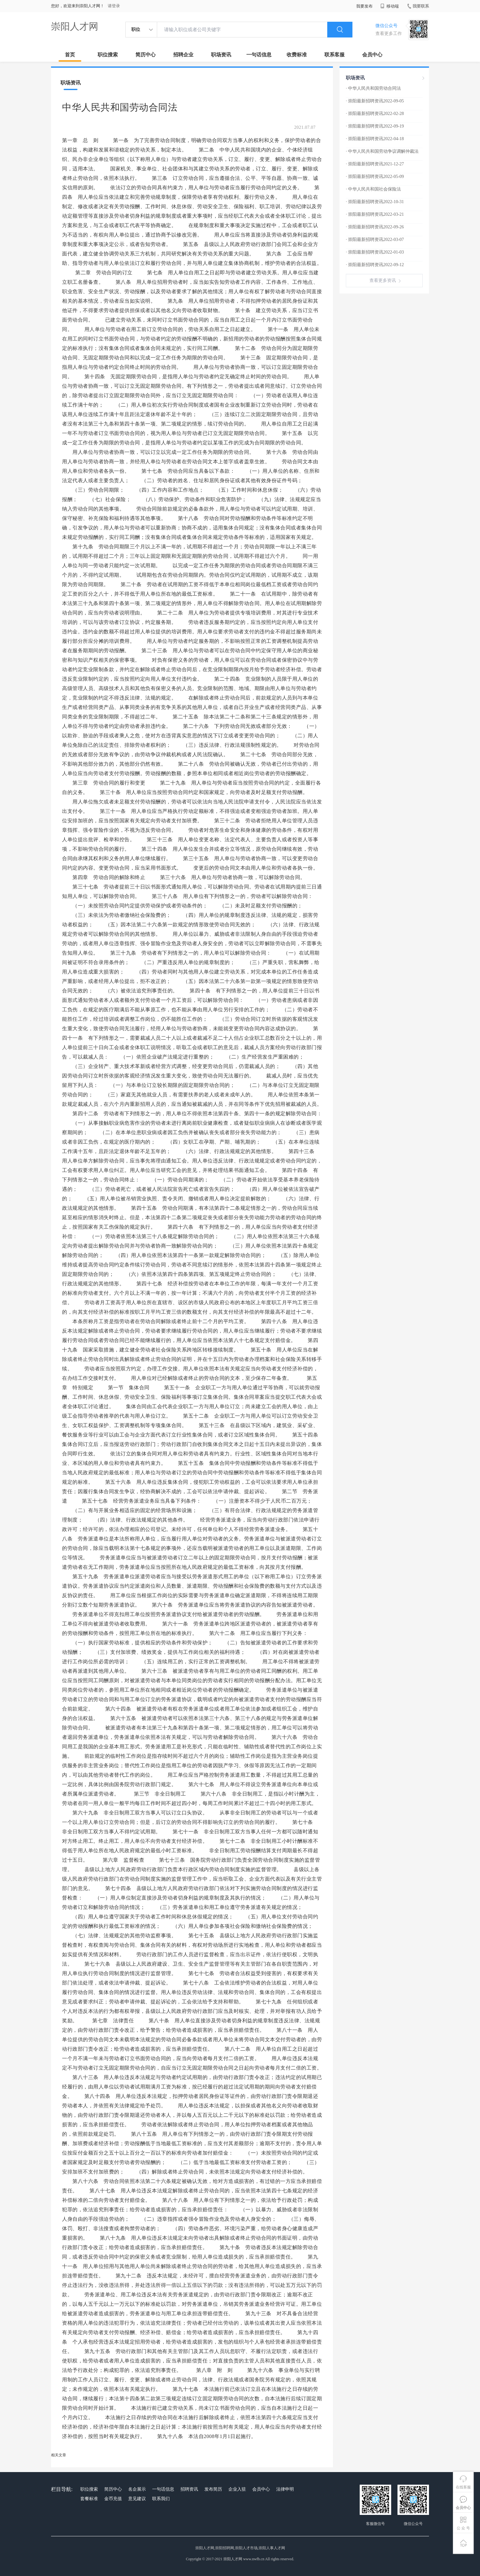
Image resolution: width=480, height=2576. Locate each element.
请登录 (114, 5)
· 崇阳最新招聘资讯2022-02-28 (375, 113)
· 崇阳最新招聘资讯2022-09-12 (375, 264)
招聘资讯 (189, 2489)
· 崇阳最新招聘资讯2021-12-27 (375, 164)
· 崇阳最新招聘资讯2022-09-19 (375, 126)
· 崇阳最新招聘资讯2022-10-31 (375, 201)
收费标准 (297, 54)
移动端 (389, 6)
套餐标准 (89, 2498)
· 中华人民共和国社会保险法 (373, 189)
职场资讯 (221, 54)
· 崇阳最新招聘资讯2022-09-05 (375, 101)
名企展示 (137, 2489)
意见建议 (137, 2498)
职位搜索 (108, 54)
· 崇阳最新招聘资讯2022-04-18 (375, 138)
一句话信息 (258, 54)
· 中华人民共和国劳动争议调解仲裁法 (382, 151)
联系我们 (161, 2498)
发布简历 (213, 2489)
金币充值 (113, 2498)
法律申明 (285, 2489)
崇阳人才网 (74, 26)
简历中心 (145, 54)
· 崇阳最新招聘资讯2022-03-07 (375, 239)
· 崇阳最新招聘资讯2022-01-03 (375, 252)
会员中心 (372, 54)
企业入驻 (237, 2489)
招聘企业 (183, 54)
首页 (70, 54)
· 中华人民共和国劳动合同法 (373, 88)
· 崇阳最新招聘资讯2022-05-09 (375, 176)
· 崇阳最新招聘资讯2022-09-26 (375, 227)
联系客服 (334, 54)
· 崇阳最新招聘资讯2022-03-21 (375, 214)
